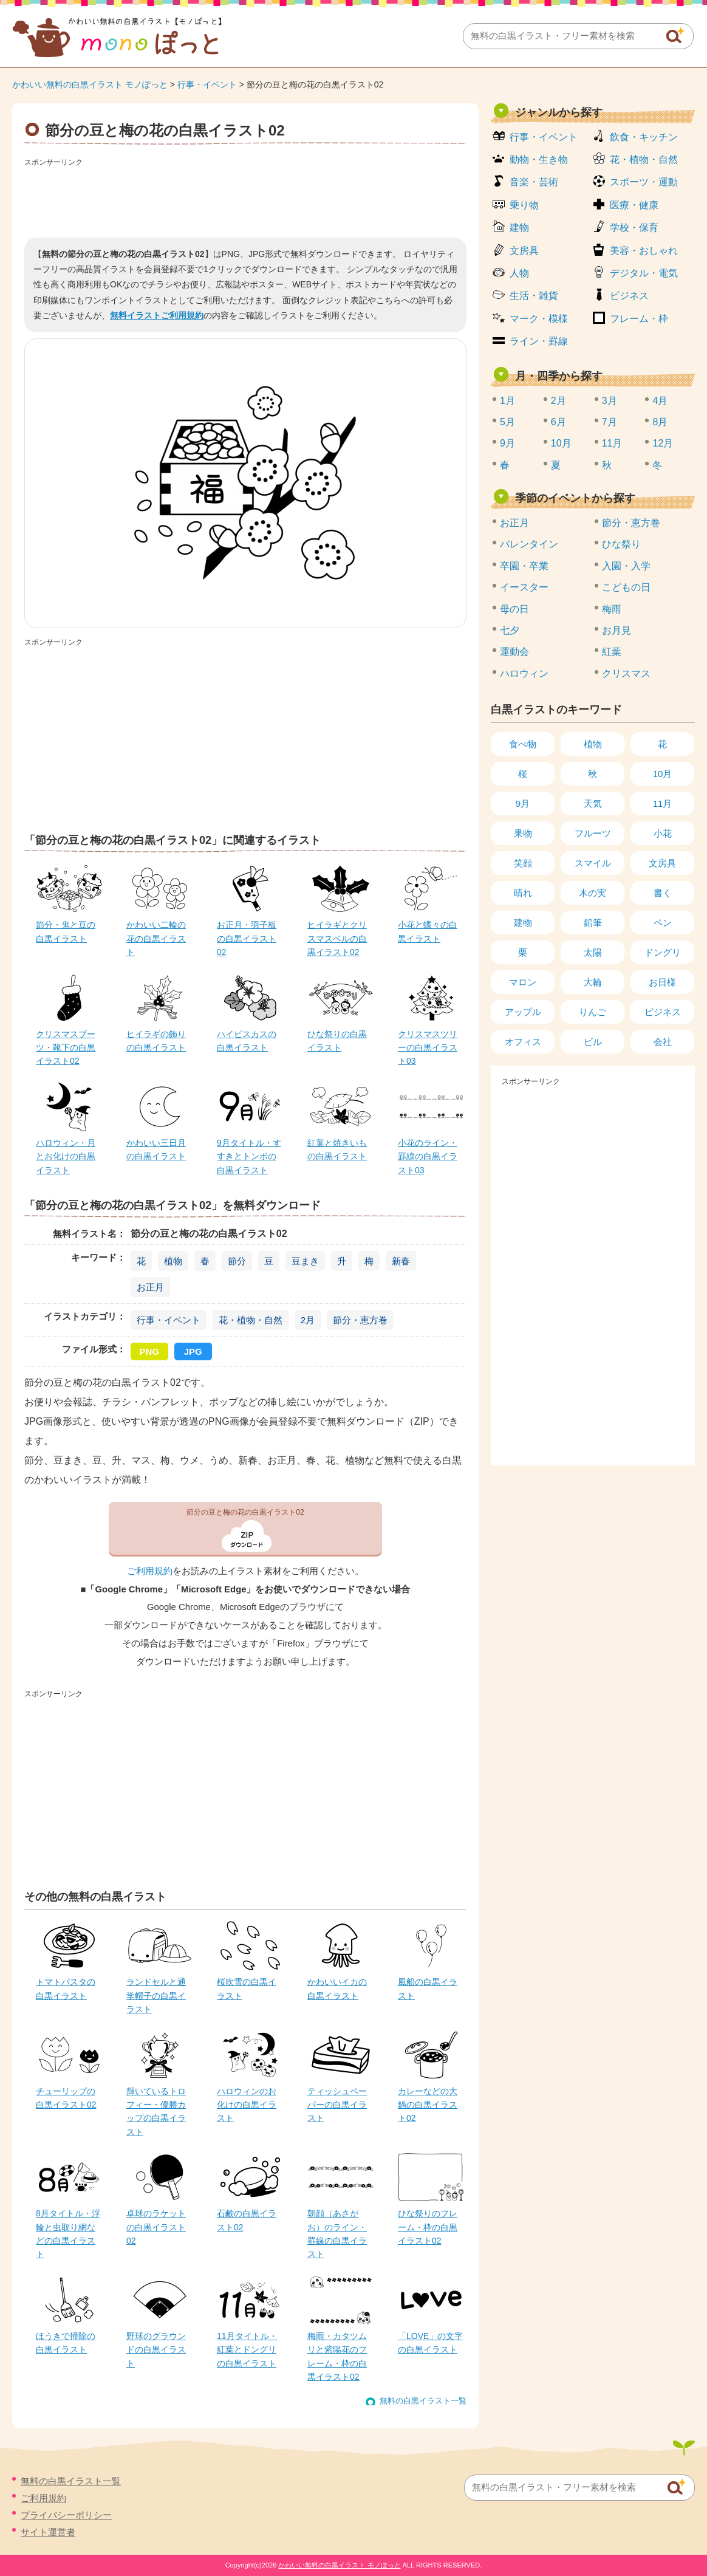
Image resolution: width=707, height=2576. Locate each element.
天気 (593, 803)
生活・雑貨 (534, 295)
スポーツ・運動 (644, 182)
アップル (523, 1012)
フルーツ (593, 833)
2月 (308, 1320)
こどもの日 (626, 587)
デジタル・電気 (644, 273)
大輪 (593, 982)
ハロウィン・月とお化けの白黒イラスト (65, 1156)
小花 (663, 833)
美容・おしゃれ (644, 250)
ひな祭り (621, 544)
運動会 (514, 651)
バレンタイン (529, 544)
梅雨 (611, 609)
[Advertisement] (245, 198)
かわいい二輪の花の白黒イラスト (156, 938)
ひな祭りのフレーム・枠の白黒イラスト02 (427, 2226)
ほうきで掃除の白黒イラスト (65, 2342)
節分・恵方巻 (360, 1320)
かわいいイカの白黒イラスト (337, 1988)
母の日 (514, 609)
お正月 (150, 1287)
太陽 (593, 952)
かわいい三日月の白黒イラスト (156, 1149)
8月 (660, 422)
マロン (522, 982)
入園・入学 (626, 566)
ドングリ (662, 952)
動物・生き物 (539, 159)
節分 (237, 1261)
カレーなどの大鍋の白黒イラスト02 (427, 2104)
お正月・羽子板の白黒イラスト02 (246, 938)
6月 (558, 422)
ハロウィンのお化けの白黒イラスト (246, 2104)
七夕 (509, 630)
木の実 (592, 893)
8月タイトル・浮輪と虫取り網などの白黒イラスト (68, 2233)
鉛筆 (593, 922)
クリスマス (626, 673)
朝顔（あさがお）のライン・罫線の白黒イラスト (337, 2233)
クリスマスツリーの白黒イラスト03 (427, 1047)
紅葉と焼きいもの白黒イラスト (337, 1149)
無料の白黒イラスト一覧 (423, 2400)
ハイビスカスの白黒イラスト (246, 1040)
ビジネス (629, 295)
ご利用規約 (149, 1571)
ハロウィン (524, 673)
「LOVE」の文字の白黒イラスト (430, 2342)
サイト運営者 (48, 2532)
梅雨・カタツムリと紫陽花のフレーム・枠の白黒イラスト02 (337, 2356)
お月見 (616, 630)
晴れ (523, 893)
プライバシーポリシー (66, 2515)
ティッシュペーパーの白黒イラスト (337, 2104)
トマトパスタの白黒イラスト (65, 1988)
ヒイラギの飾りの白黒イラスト (156, 1040)
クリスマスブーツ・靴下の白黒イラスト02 (65, 1047)
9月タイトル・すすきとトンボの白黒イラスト (249, 1156)
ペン (663, 922)
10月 (561, 443)
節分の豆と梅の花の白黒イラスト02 (245, 1512)
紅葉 (611, 651)
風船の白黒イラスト (427, 1988)
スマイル (593, 863)
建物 (519, 227)
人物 (519, 273)
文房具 (524, 250)
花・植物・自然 (250, 1320)
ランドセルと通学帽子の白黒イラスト (156, 1995)
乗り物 (524, 205)
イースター (524, 587)
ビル (593, 1041)
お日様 (662, 982)
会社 (663, 1041)
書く (663, 893)
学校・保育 (634, 227)
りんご (592, 1012)
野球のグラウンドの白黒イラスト (156, 2349)
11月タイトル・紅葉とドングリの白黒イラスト (247, 2349)
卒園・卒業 (524, 566)
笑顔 (523, 863)
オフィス (523, 1041)
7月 (609, 422)
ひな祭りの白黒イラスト (337, 1040)
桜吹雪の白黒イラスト (246, 1988)
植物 (173, 1261)
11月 (612, 443)
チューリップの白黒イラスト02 (66, 2097)
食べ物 (522, 744)
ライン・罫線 (539, 341)
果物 (523, 833)
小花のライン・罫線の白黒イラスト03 (427, 1156)
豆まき (305, 1261)
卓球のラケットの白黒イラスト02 (156, 2226)
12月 (662, 443)
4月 (660, 401)
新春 (401, 1261)
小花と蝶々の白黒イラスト (427, 931)
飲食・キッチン (644, 137)
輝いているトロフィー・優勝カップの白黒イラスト (156, 2111)
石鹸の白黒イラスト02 (246, 2220)
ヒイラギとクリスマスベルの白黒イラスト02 (337, 938)
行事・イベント (207, 84)
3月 (609, 401)
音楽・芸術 (534, 182)
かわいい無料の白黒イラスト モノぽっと (90, 84)
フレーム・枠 (639, 318)
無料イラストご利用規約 (156, 315)
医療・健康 (634, 205)
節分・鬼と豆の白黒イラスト (65, 931)
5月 (507, 422)
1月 (507, 401)
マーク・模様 (539, 318)
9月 (507, 443)
